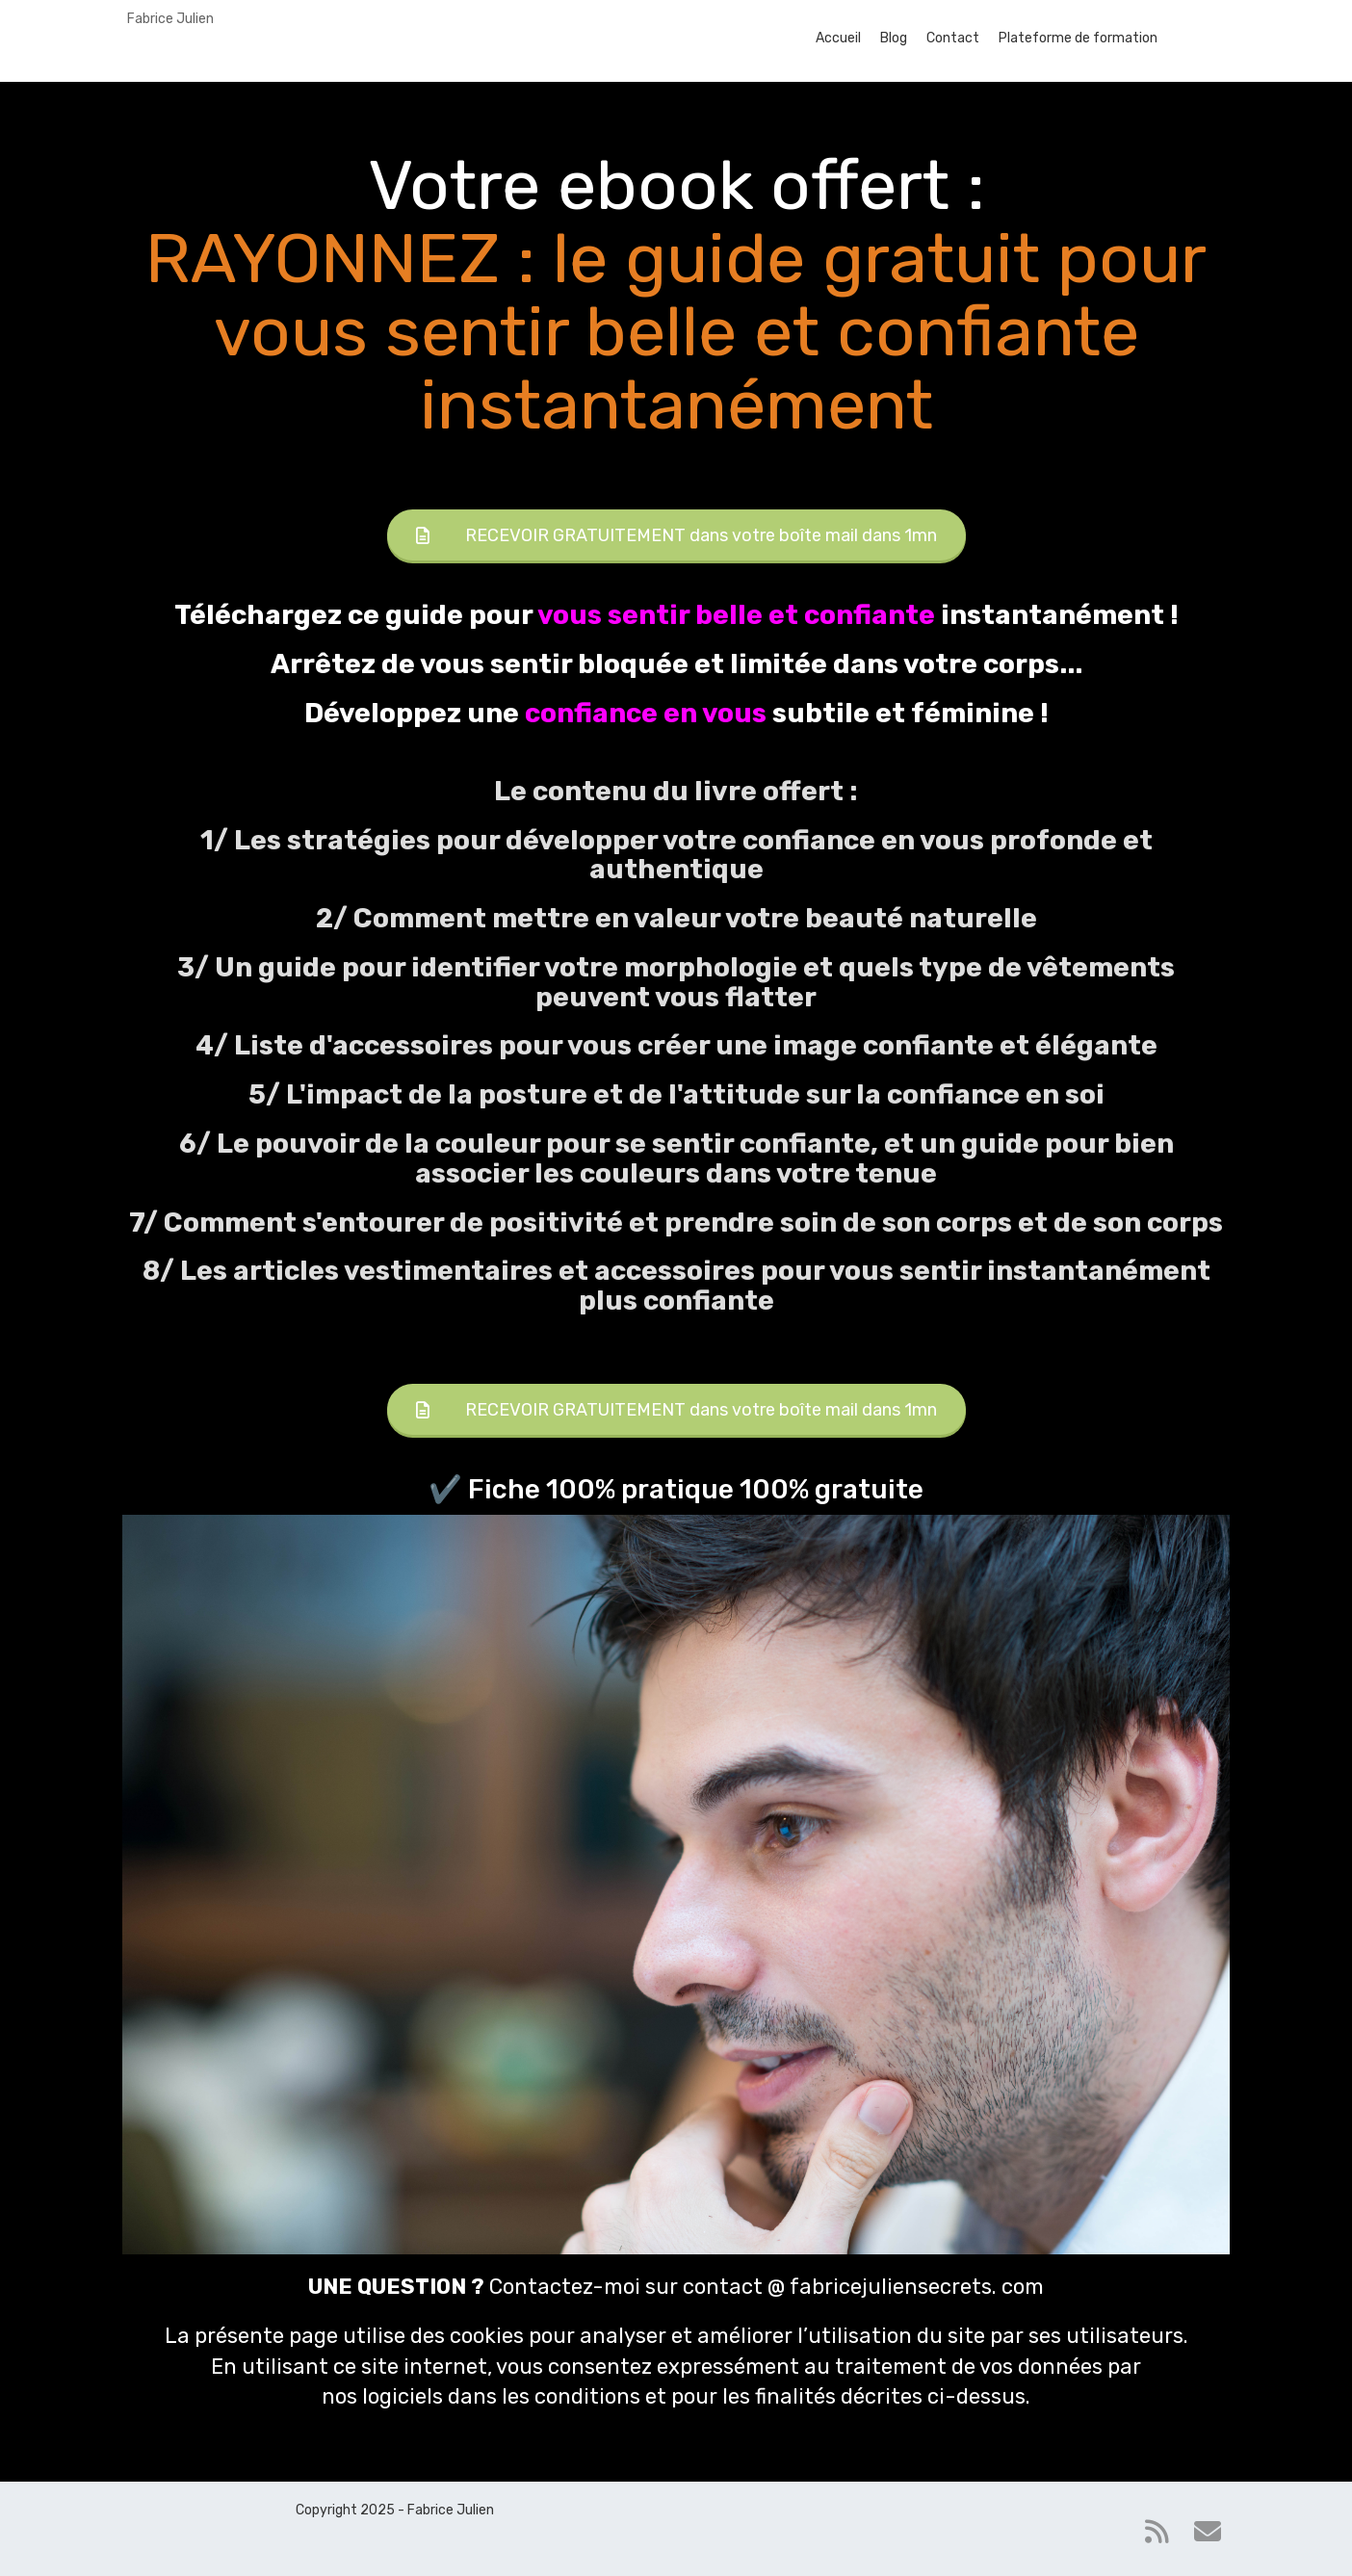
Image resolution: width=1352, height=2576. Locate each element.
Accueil (838, 38)
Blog (893, 38)
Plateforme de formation (1078, 38)
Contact (952, 38)
